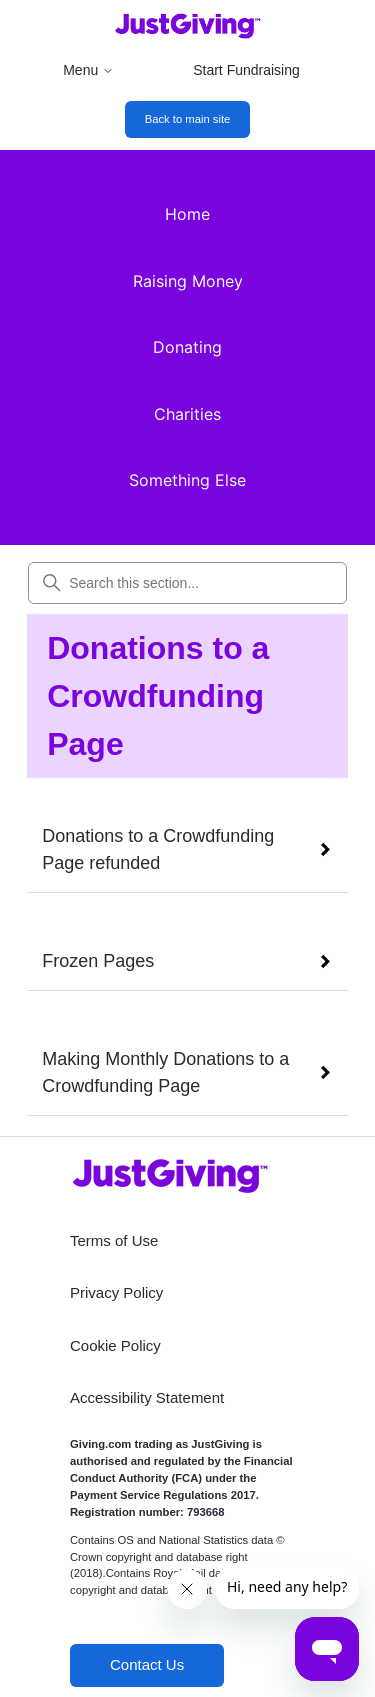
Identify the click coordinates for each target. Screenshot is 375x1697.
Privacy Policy (116, 1292)
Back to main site (188, 119)
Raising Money (188, 281)
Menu (88, 70)
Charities (187, 414)
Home (187, 214)
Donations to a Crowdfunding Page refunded (158, 849)
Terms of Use (114, 1240)
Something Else (187, 480)
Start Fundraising (246, 70)
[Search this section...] (187, 583)
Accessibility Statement (147, 1397)
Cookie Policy (115, 1345)
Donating (187, 347)
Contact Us (147, 1664)
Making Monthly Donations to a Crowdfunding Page (165, 1072)
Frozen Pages (98, 961)
